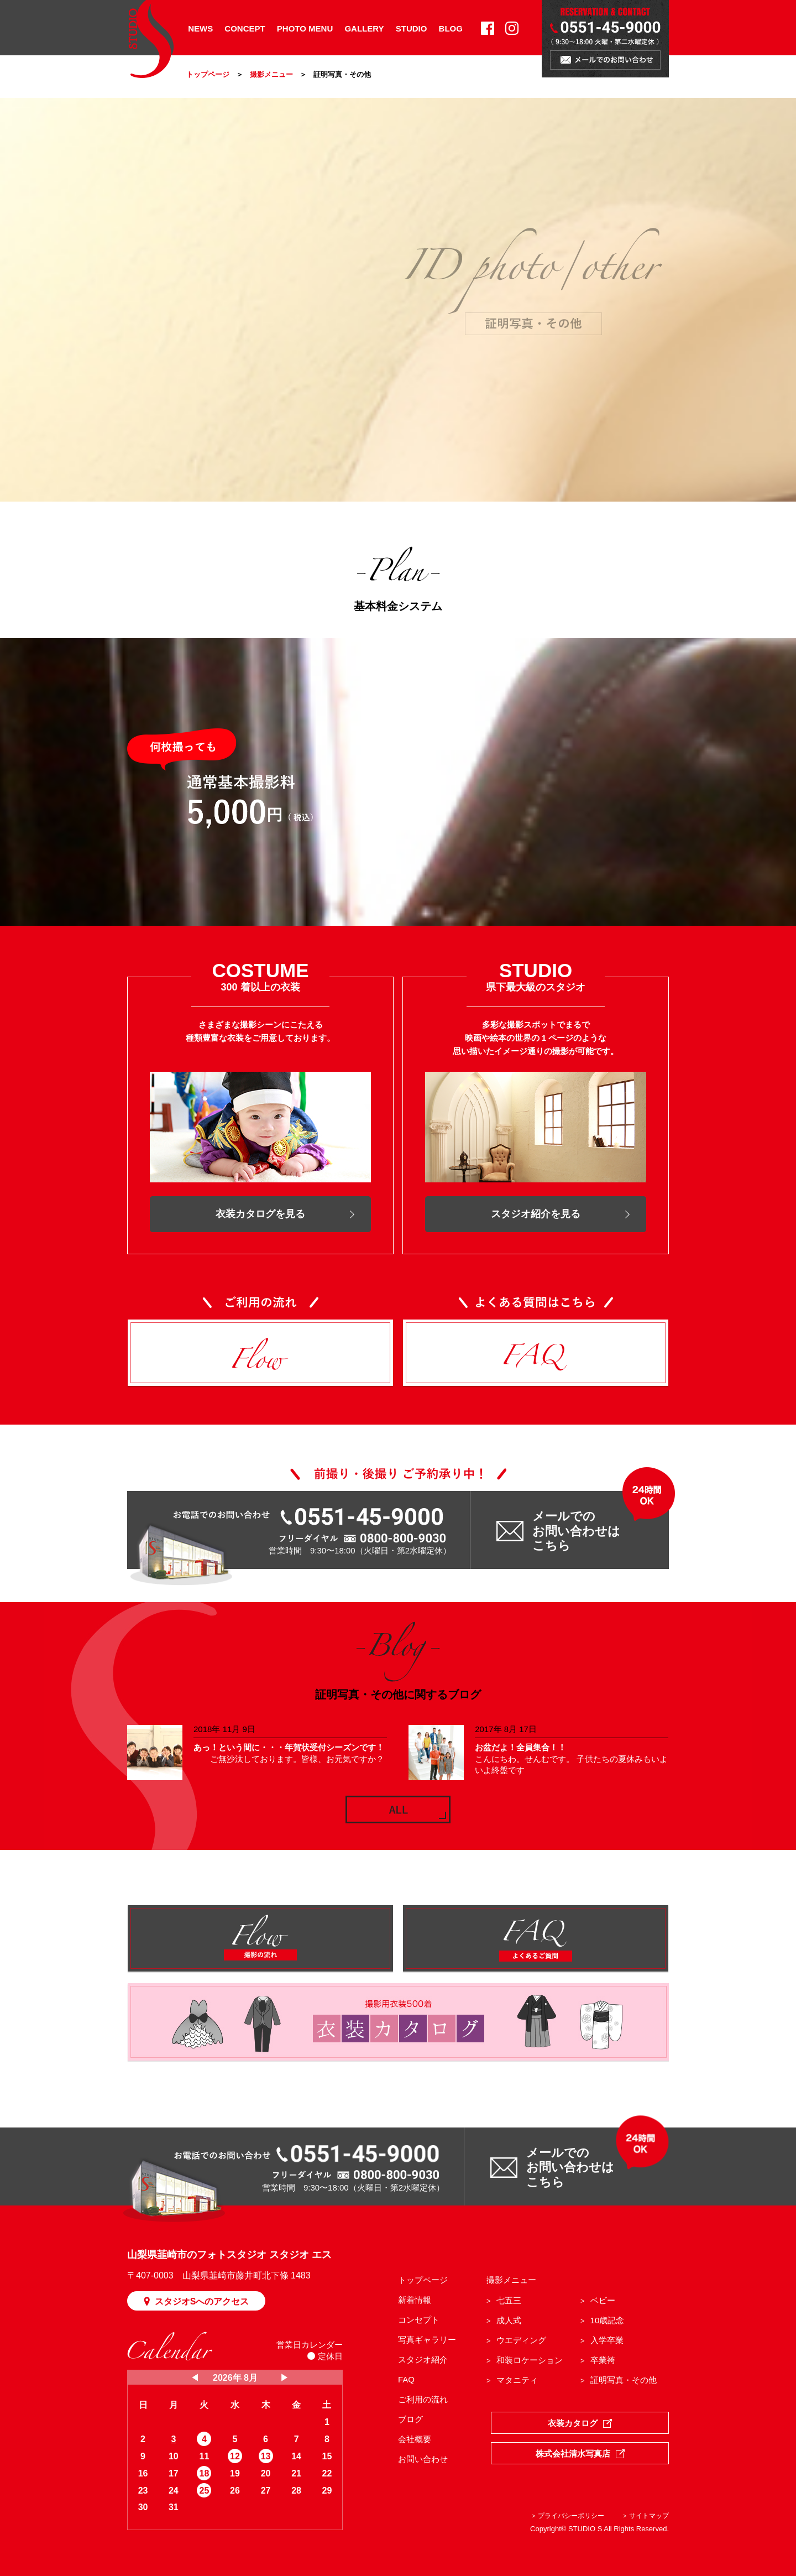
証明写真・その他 (623, 2380)
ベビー (602, 2300)
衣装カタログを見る (260, 1213)
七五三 (508, 2300)
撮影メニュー (271, 74)
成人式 (508, 2320)
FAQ (406, 2379)
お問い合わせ (423, 2459)
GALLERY (364, 28)
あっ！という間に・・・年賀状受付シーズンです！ (288, 1747)
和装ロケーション (529, 2360)
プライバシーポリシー (571, 2516)
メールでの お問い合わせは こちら (576, 1530)
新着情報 (414, 2299)
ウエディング (521, 2340)
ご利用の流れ (423, 2399)
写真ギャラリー (427, 2339)
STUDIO (411, 28)
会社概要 (414, 2439)
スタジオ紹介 (423, 2359)
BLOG (451, 28)
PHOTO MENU (305, 28)
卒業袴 (602, 2360)
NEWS (200, 28)
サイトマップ (649, 2516)
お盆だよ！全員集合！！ (520, 1747)
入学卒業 (607, 2340)
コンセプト (418, 2319)
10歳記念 (607, 2320)
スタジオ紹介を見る (535, 1213)
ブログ (410, 2419)
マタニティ (517, 2380)
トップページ (207, 74)
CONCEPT (244, 28)
